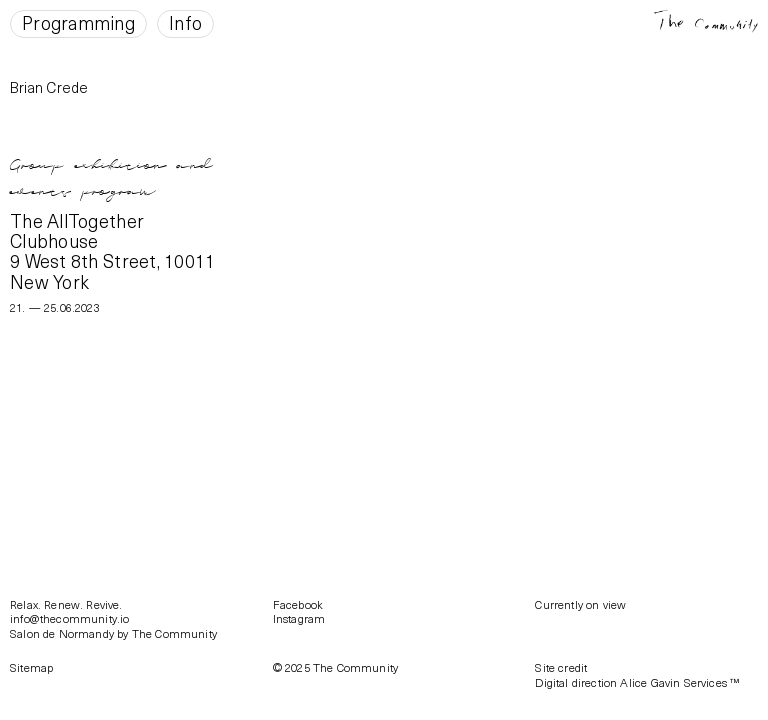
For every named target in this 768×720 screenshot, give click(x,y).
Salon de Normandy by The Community (113, 633)
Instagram (299, 618)
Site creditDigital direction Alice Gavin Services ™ (637, 674)
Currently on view (580, 604)
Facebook (298, 604)
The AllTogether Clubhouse (77, 230)
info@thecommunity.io (69, 618)
